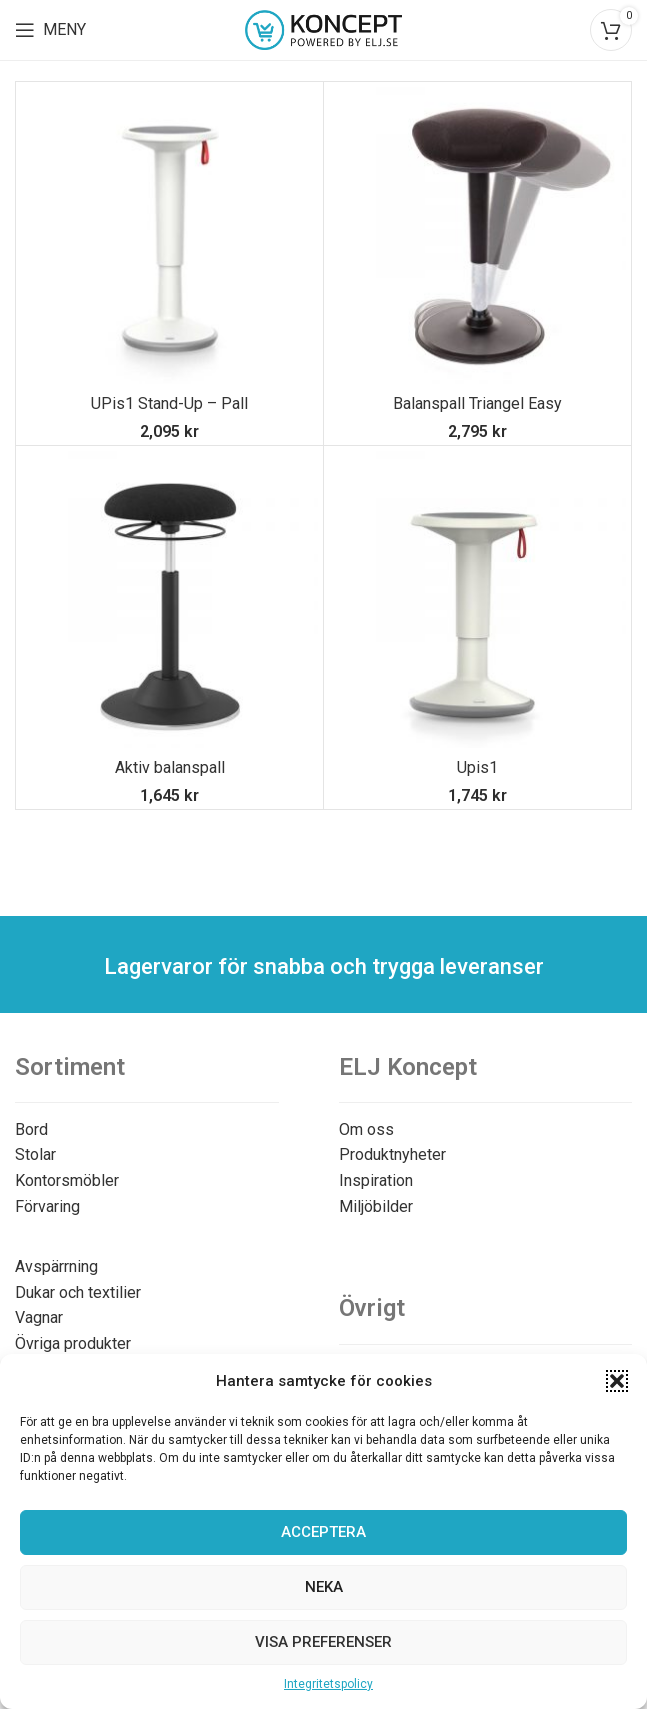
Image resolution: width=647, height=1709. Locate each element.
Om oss (366, 1129)
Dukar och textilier (78, 1292)
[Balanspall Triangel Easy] (477, 235)
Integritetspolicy (328, 1684)
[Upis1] (477, 599)
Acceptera (323, 1532)
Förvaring (47, 1206)
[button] (617, 1381)
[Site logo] (323, 28)
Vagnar (39, 1317)
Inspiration (376, 1180)
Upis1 (477, 767)
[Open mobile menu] (50, 30)
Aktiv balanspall (170, 767)
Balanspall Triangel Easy (477, 403)
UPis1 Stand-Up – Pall (169, 403)
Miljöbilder (376, 1206)
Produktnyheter (392, 1154)
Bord (31, 1129)
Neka (324, 1587)
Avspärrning (56, 1266)
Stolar (35, 1154)
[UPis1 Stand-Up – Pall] (169, 235)
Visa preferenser (323, 1642)
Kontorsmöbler (67, 1180)
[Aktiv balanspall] (169, 599)
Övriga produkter (73, 1343)
